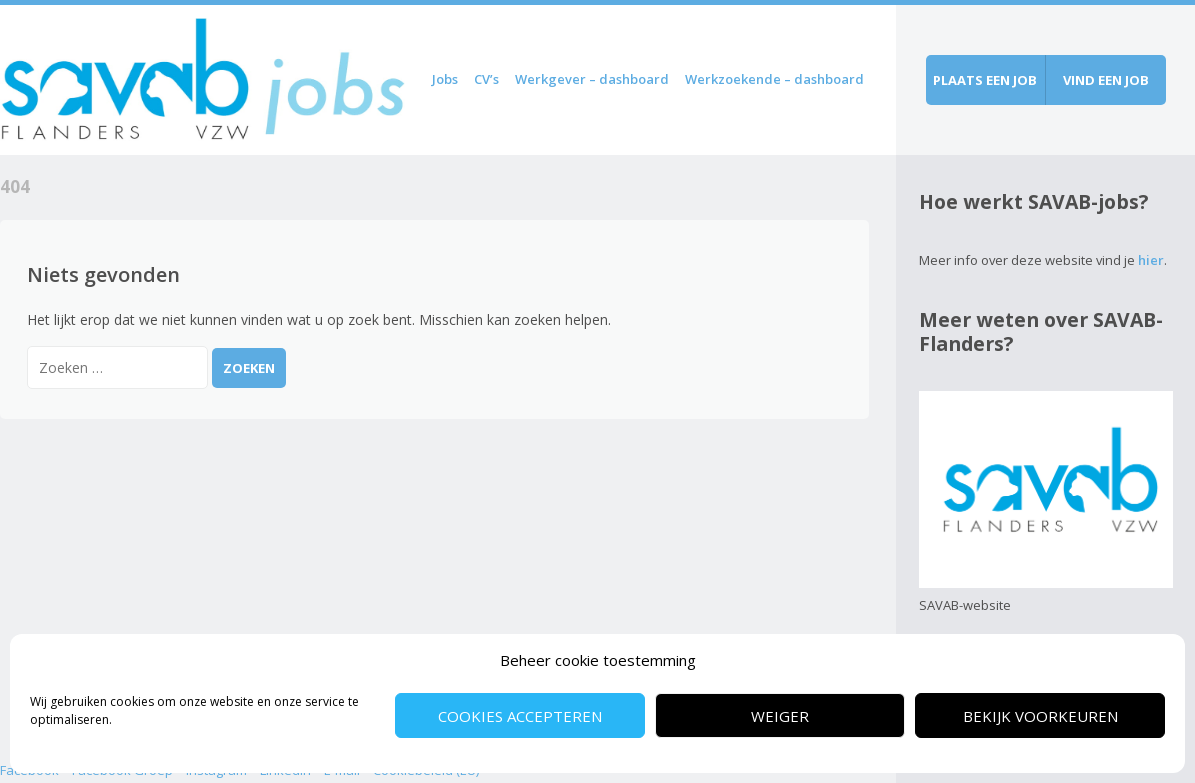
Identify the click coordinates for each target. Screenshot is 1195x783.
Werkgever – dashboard (592, 79)
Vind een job (1106, 80)
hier (1151, 260)
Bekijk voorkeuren (1040, 716)
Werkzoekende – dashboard (774, 79)
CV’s (486, 79)
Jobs (445, 79)
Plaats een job (985, 80)
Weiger (780, 716)
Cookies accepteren (520, 716)
